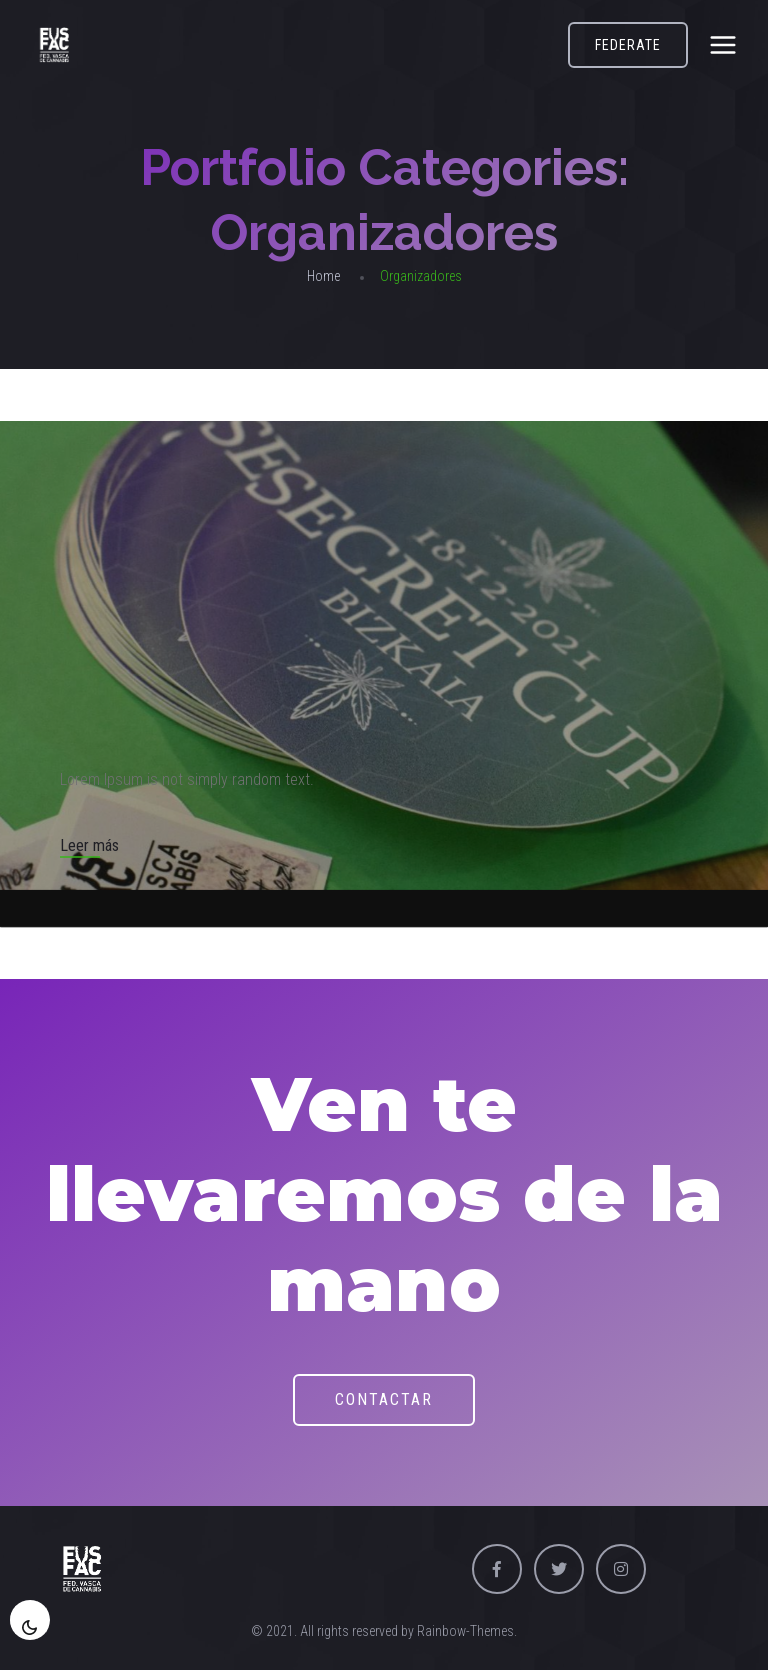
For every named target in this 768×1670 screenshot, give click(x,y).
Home (323, 276)
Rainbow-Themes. (467, 1631)
